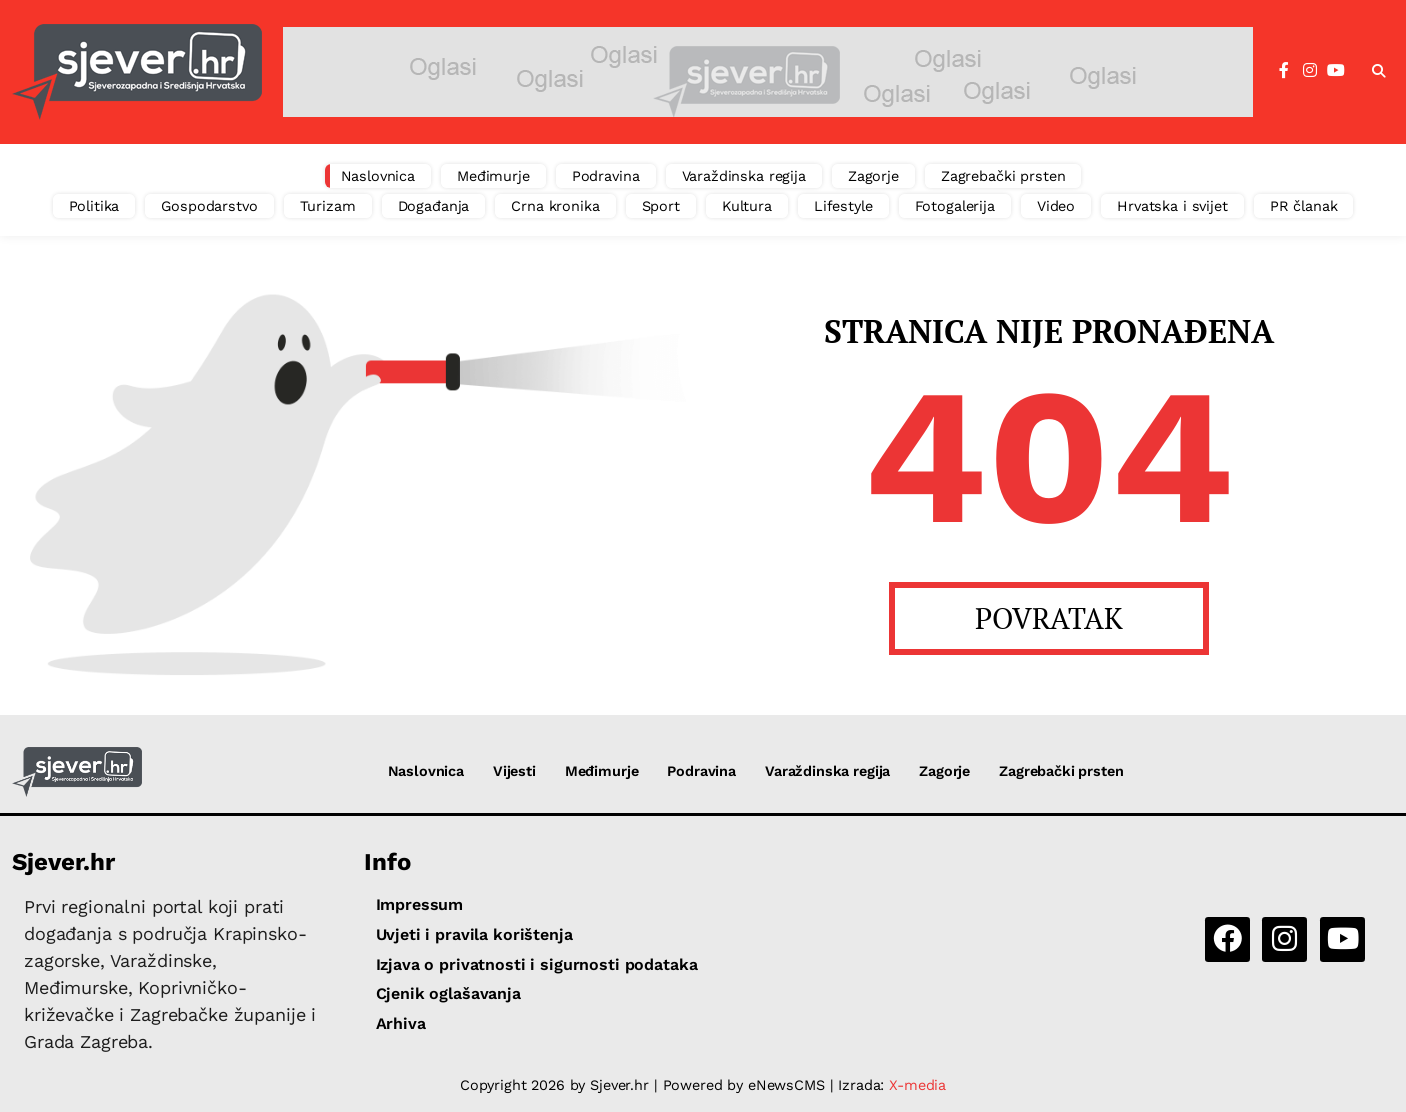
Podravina (606, 176)
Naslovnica (378, 176)
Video (1056, 206)
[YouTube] (1336, 71)
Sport (661, 206)
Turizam (328, 206)
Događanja (434, 206)
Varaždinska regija (744, 176)
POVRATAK (1049, 618)
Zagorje (873, 176)
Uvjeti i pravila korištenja (474, 934)
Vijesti (514, 771)
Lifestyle (843, 206)
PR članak (1304, 206)
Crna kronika (555, 206)
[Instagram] (1310, 71)
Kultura (747, 206)
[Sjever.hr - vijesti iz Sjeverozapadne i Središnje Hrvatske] (137, 72)
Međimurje (493, 176)
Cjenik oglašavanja (448, 993)
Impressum (420, 904)
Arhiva (401, 1023)
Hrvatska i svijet (1172, 206)
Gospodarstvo (209, 206)
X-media (917, 1085)
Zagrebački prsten (1003, 176)
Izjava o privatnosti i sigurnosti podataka (537, 964)
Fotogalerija (955, 206)
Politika (94, 206)
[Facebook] (1284, 71)
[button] (1379, 72)
